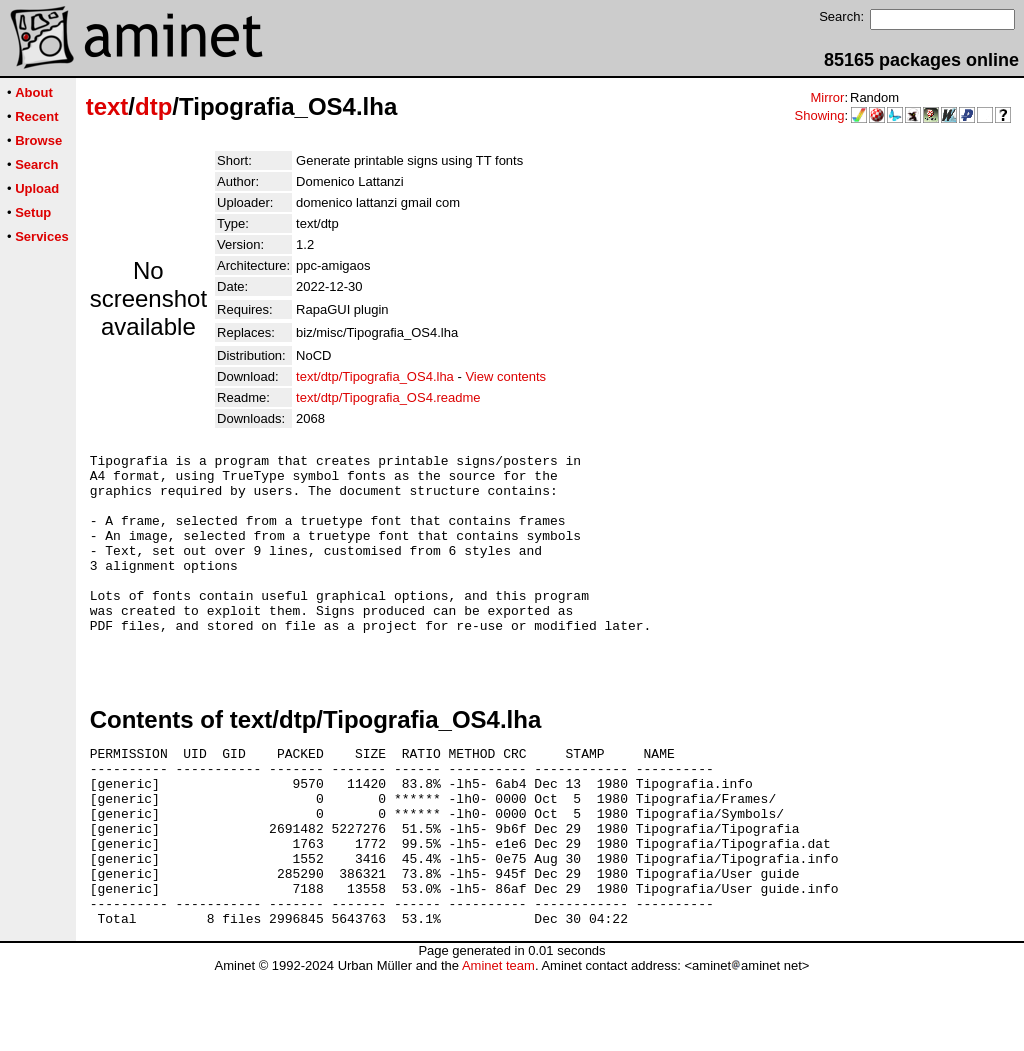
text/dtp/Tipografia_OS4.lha (375, 376)
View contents (505, 376)
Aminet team (498, 1043)
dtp (153, 106)
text (107, 106)
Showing (820, 115)
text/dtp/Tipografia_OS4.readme (388, 397)
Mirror (827, 97)
